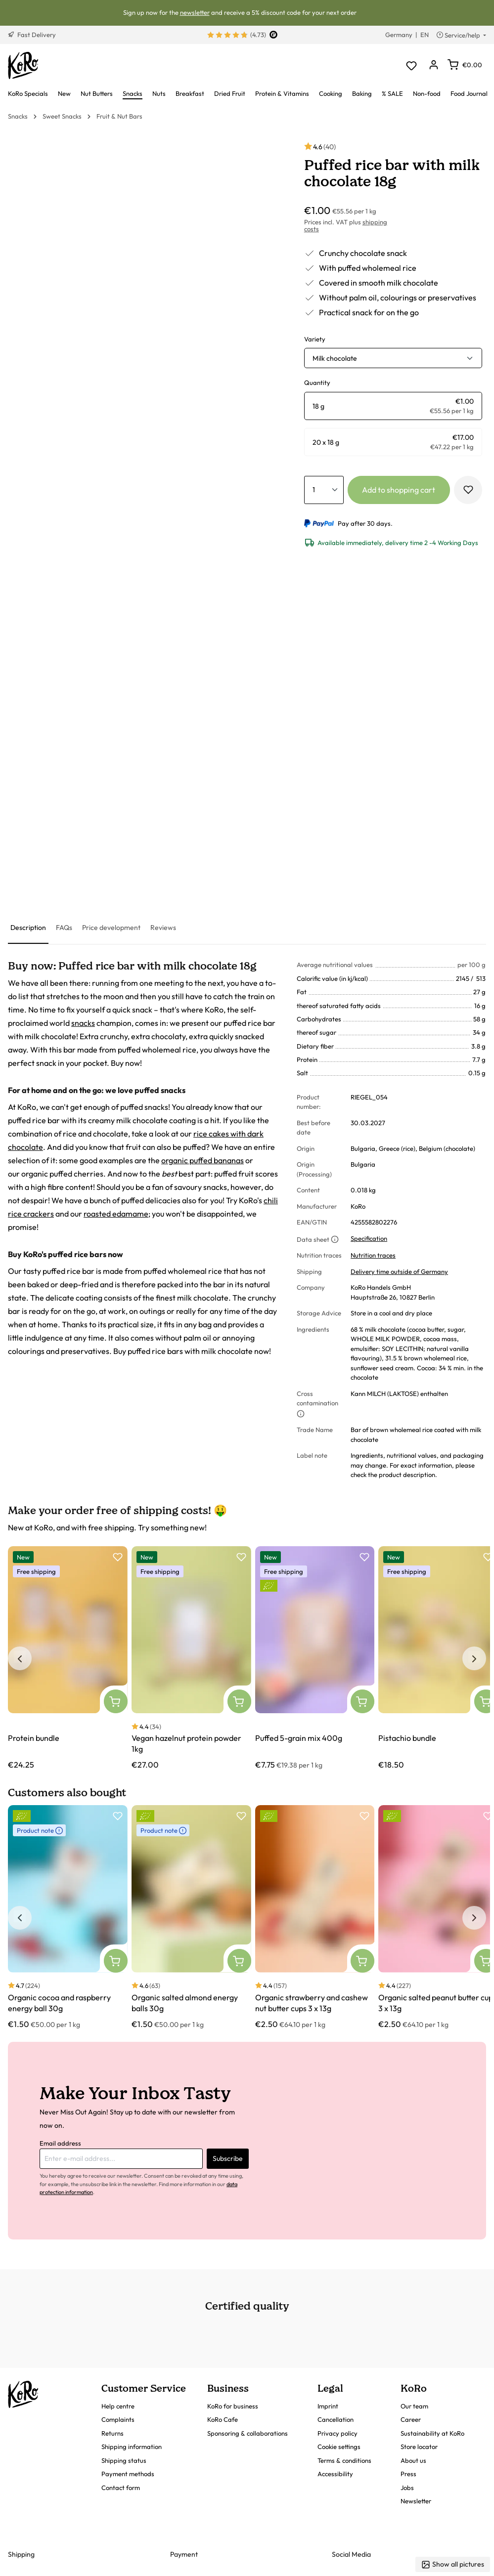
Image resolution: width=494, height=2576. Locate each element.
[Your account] (433, 65)
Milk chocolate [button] (335, 358)
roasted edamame (116, 1214)
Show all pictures (452, 2564)
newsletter (195, 12)
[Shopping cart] (465, 64)
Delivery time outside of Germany (399, 1271)
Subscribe (228, 2158)
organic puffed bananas (202, 1160)
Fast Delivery (32, 35)
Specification (369, 1238)
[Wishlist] (411, 65)
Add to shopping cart (398, 490)
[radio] (393, 406)
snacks (83, 1023)
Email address (60, 2143)
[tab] (28, 928)
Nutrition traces (373, 1255)
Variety (314, 339)
